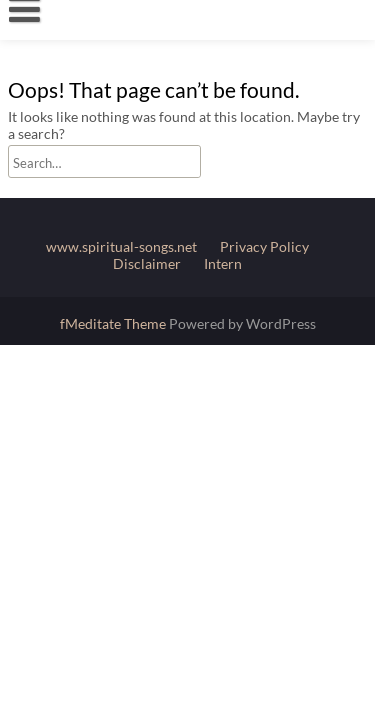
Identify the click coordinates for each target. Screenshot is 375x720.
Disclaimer (147, 263)
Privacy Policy (264, 246)
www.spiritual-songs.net (121, 246)
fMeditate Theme (114, 323)
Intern (223, 263)
